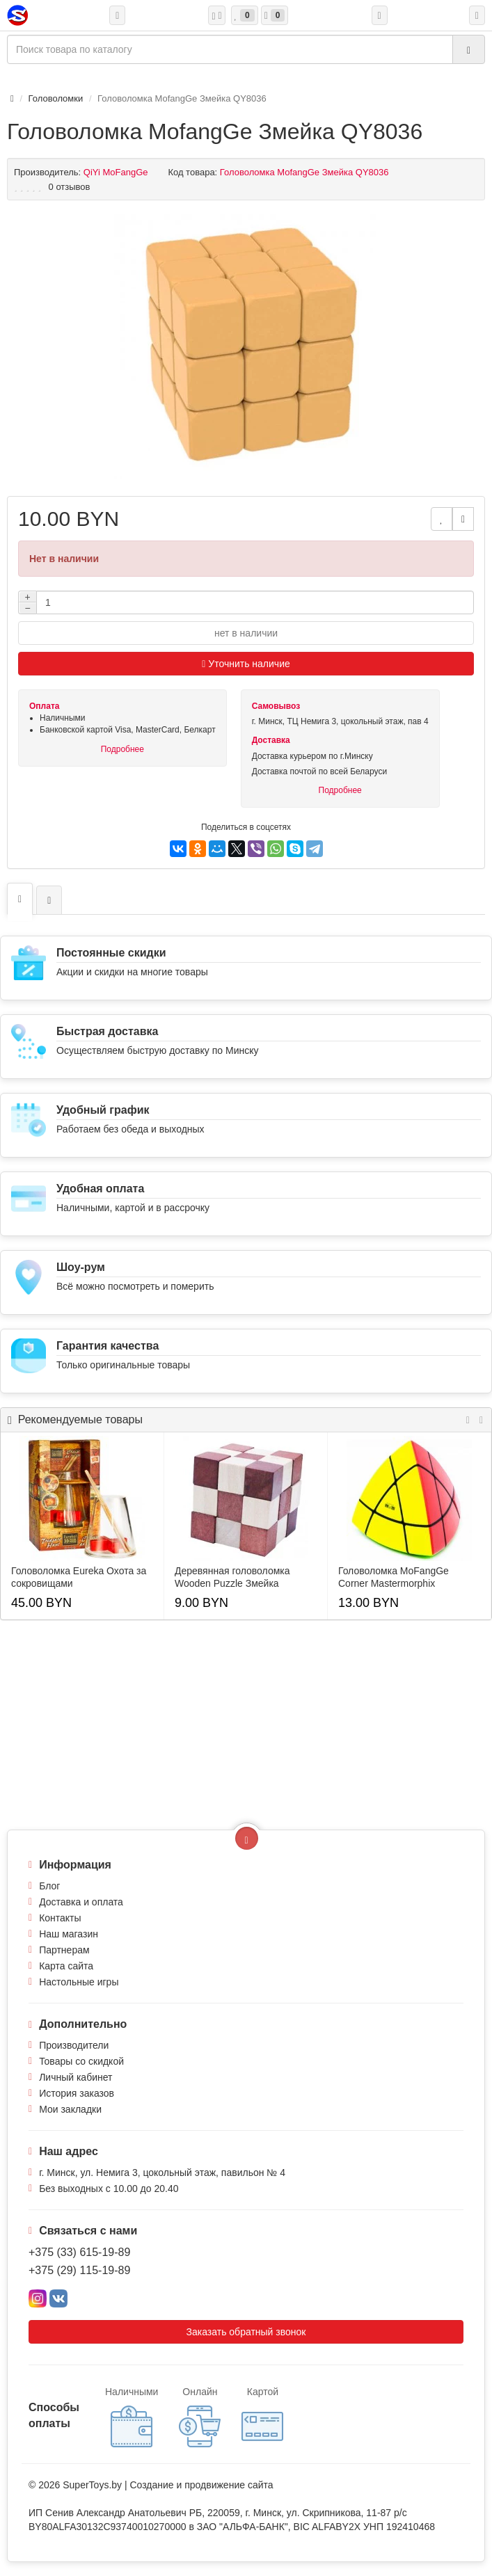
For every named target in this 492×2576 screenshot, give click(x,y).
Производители (74, 2045)
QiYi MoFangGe (116, 172)
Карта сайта (66, 1965)
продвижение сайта (228, 2484)
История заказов (76, 2093)
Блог (49, 1885)
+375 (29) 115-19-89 (79, 2270)
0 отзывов (69, 187)
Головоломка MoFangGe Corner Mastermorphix (393, 1577)
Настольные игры (78, 1981)
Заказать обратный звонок (246, 2331)
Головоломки (56, 98)
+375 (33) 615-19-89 (79, 2252)
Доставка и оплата (81, 1901)
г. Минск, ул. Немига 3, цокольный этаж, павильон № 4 (162, 2172)
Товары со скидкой (81, 2061)
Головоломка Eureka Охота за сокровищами (78, 1577)
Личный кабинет (75, 2077)
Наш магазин (68, 1933)
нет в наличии (246, 633)
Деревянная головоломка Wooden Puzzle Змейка (232, 1577)
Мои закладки (70, 2109)
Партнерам (64, 1949)
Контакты (60, 1917)
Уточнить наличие (246, 663)
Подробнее (122, 749)
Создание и (156, 2484)
